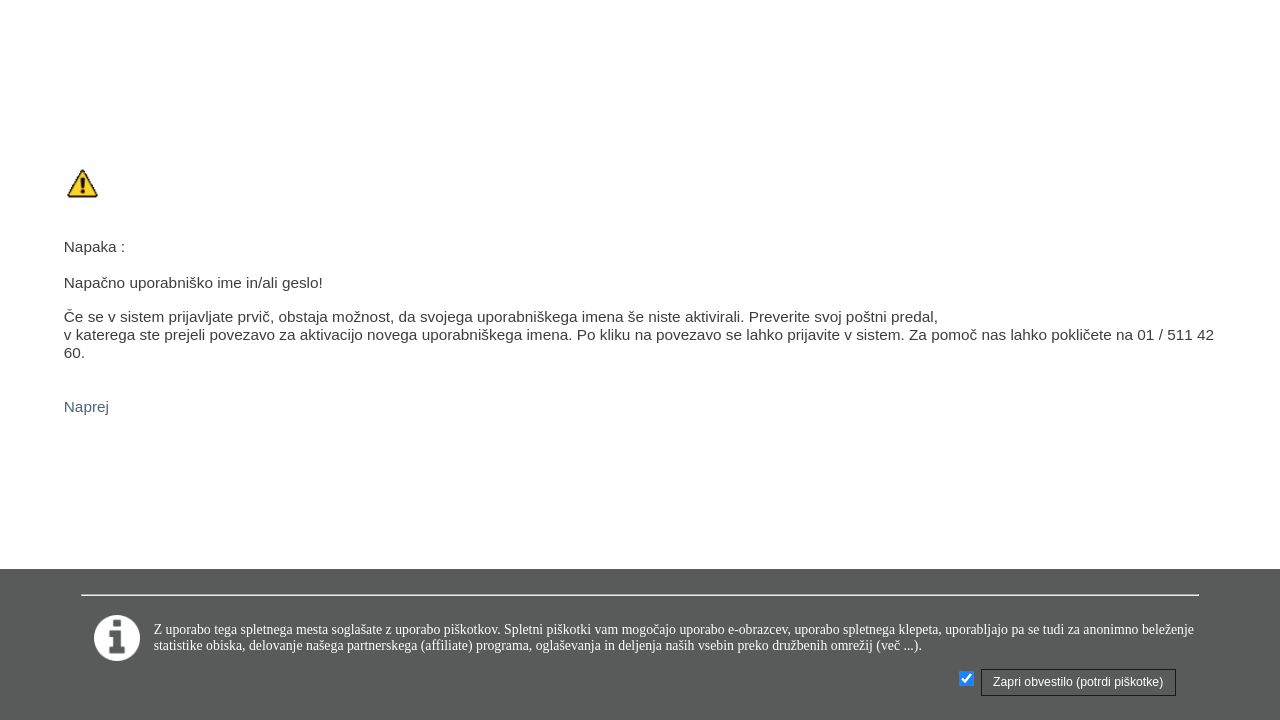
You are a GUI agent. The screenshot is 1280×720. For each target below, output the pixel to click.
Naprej (86, 406)
